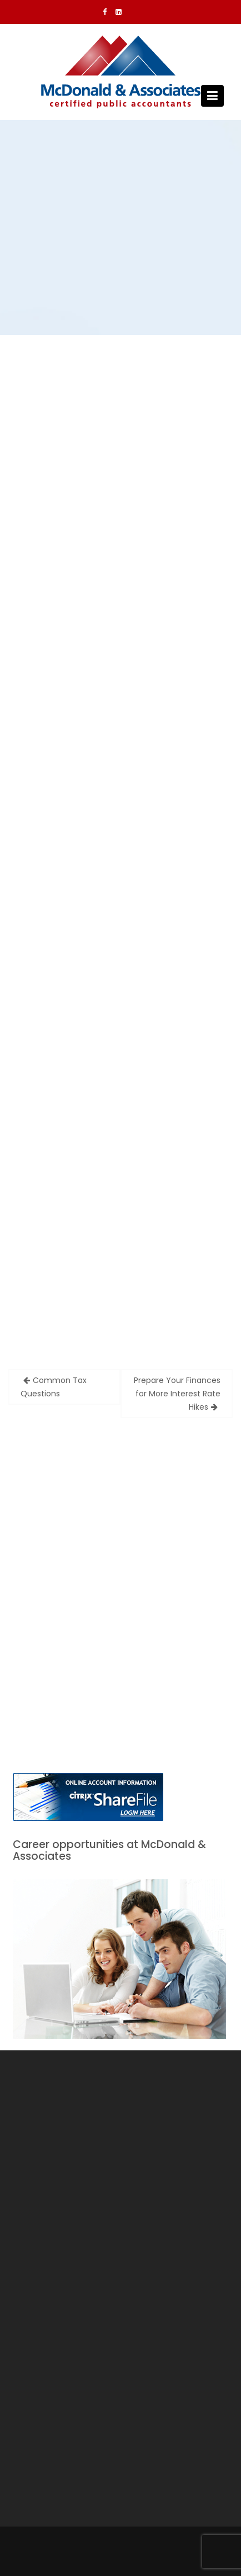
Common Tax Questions (54, 1387)
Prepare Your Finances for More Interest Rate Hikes (177, 1393)
